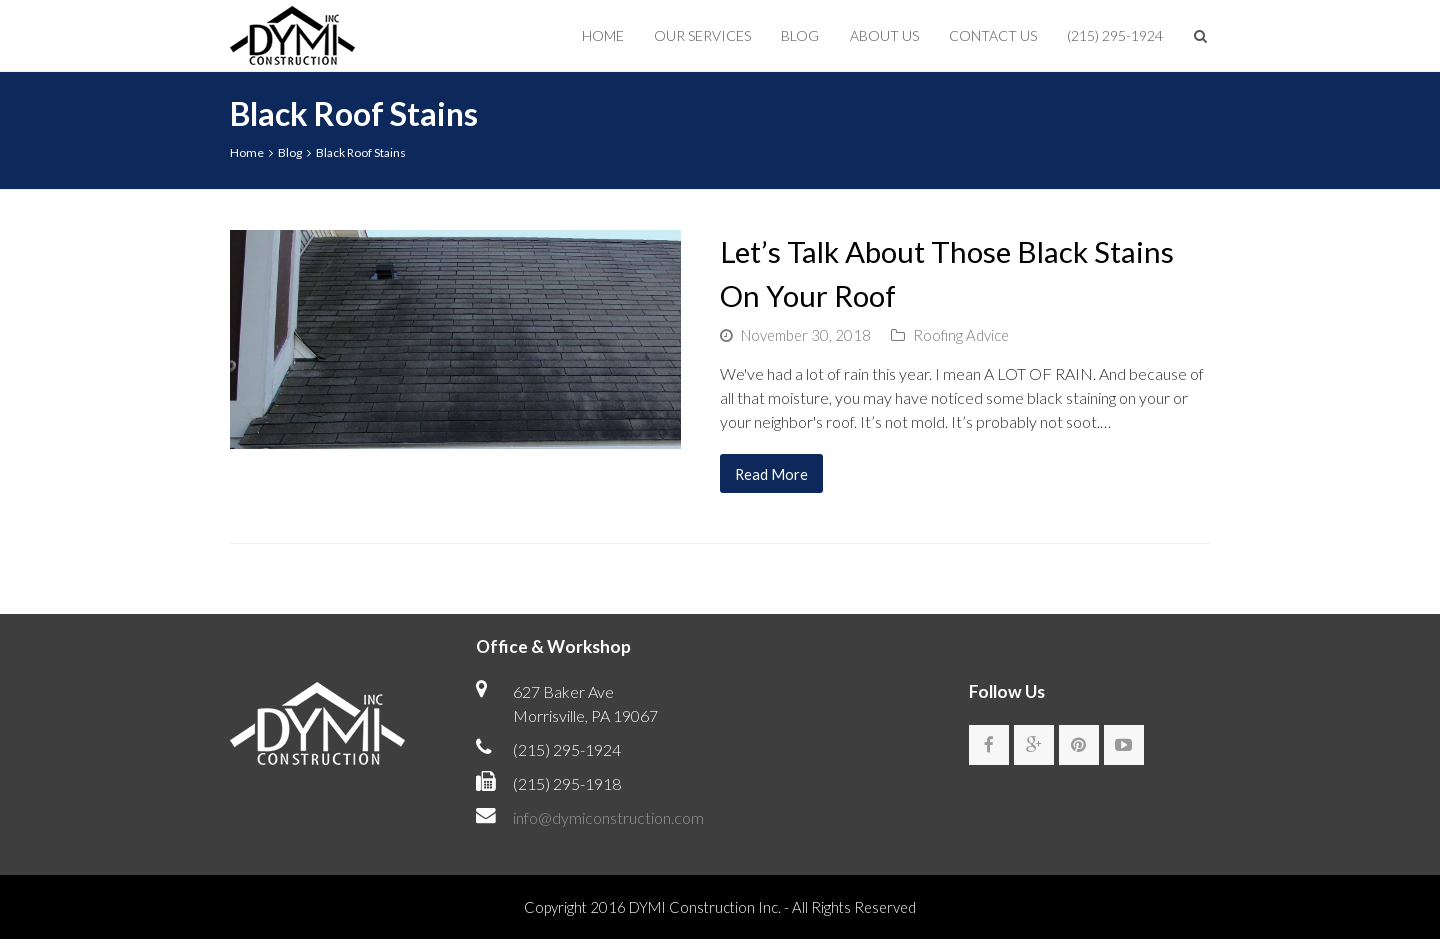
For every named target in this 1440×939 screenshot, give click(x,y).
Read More (771, 474)
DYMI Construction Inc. (705, 907)
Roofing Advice (961, 335)
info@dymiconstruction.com (608, 817)
